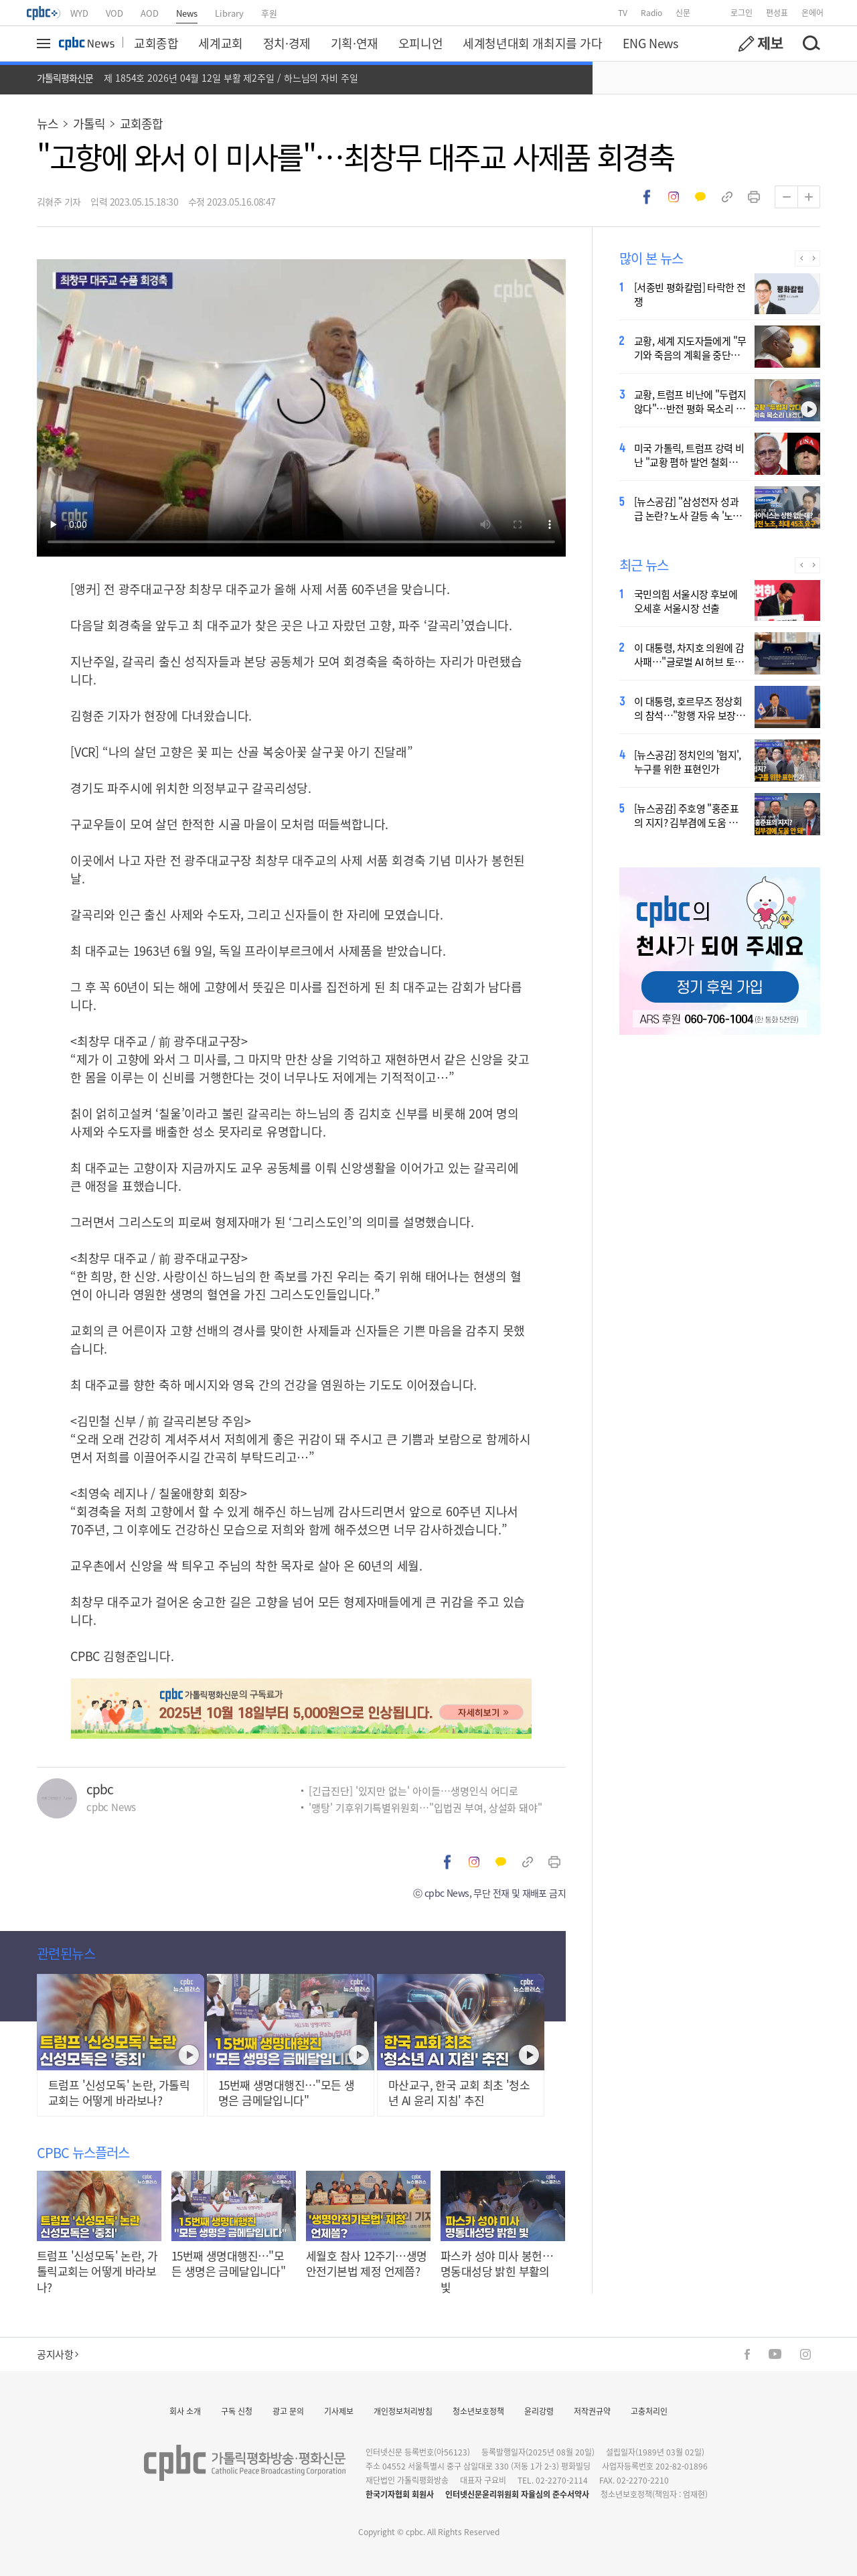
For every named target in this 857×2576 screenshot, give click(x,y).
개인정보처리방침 (403, 2411)
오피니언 (420, 43)
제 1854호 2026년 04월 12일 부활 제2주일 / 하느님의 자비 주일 (231, 77)
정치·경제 (287, 43)
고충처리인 (649, 2411)
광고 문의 (288, 2411)
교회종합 (156, 43)
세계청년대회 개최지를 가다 (532, 43)
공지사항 (57, 2354)
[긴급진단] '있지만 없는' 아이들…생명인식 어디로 (413, 1791)
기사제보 (339, 2411)
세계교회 (220, 43)
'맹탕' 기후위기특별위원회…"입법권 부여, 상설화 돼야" (425, 1807)
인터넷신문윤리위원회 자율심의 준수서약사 (517, 2494)
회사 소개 (185, 2411)
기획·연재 (354, 43)
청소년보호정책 (478, 2411)
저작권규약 (592, 2411)
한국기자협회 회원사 (400, 2494)
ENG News (650, 43)
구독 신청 (236, 2411)
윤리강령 (539, 2411)
